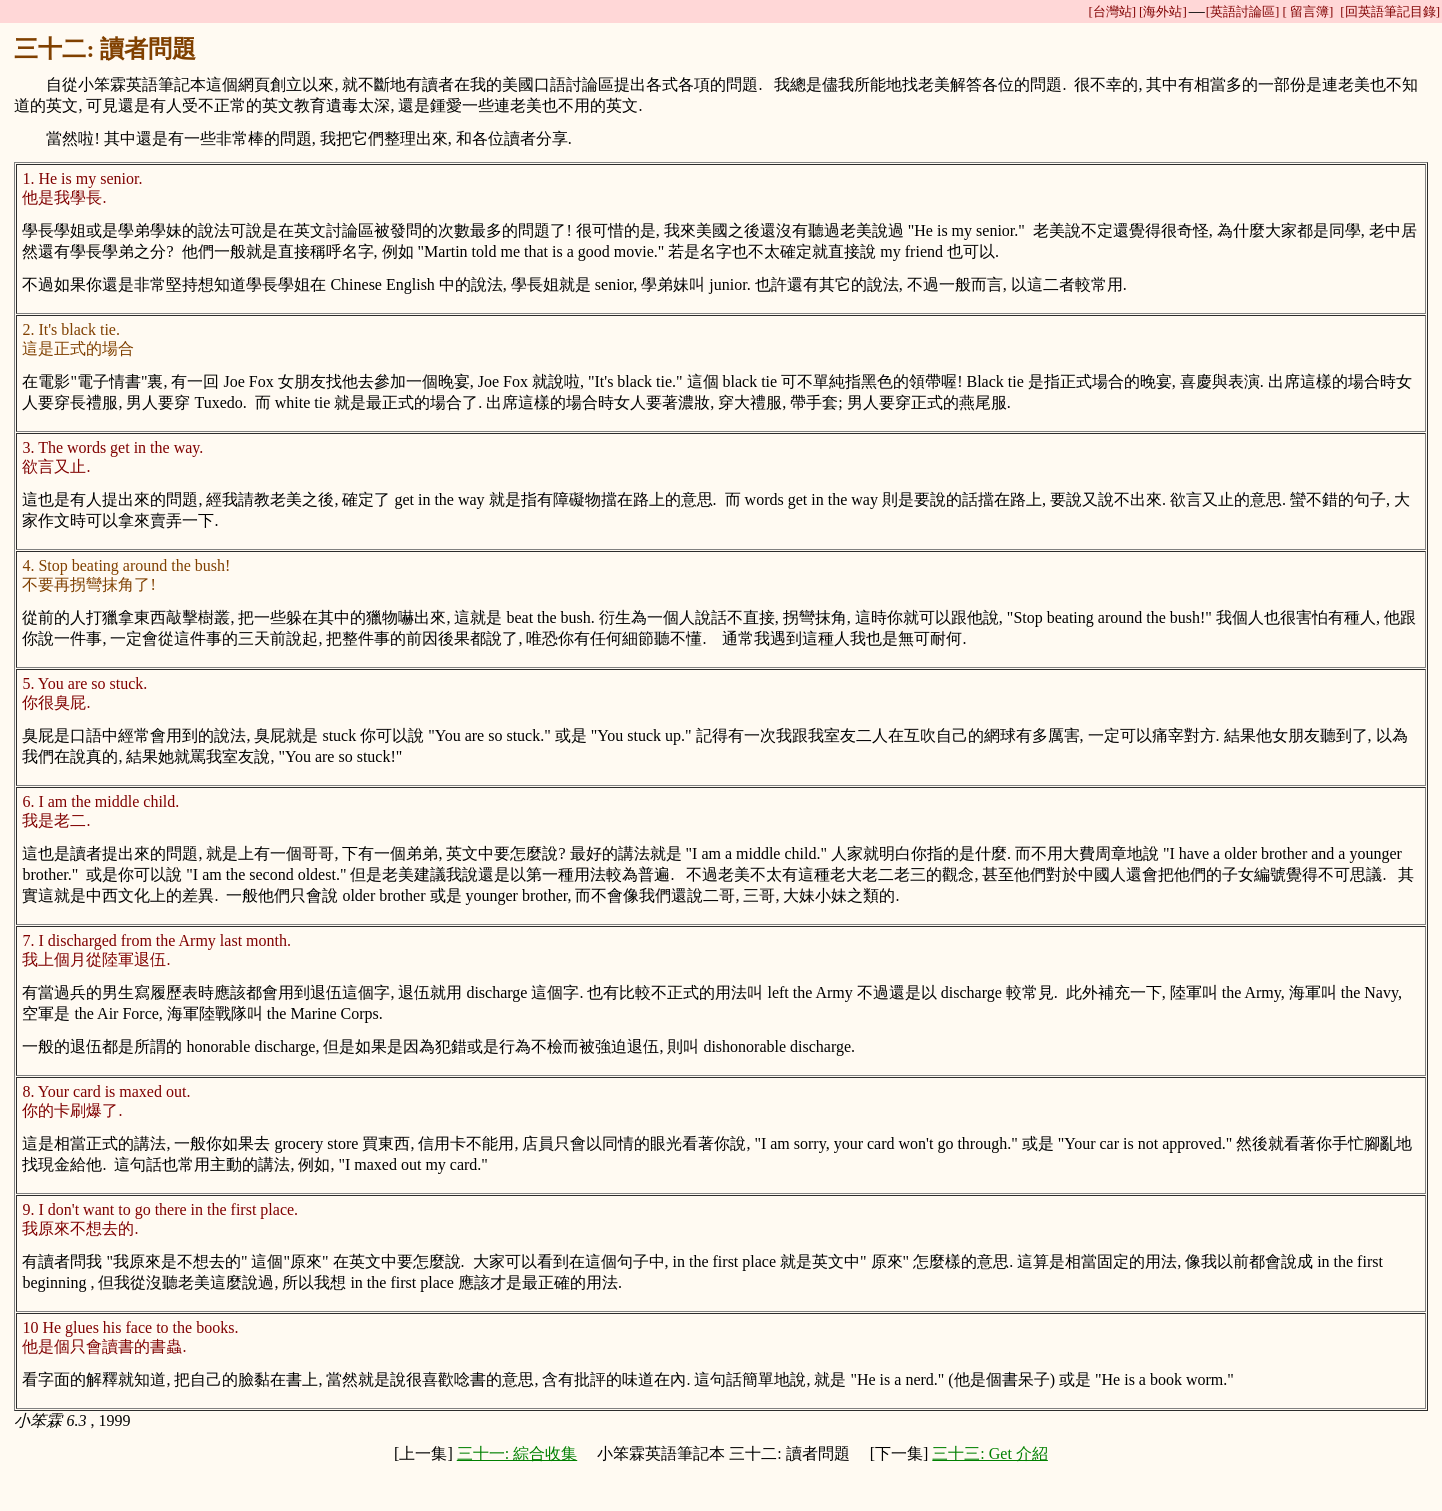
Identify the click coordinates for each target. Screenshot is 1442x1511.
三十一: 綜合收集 (517, 1453)
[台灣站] (1112, 11)
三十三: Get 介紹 (990, 1453)
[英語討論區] (1243, 11)
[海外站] (1163, 11)
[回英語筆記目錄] (1390, 11)
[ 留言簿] (1307, 11)
